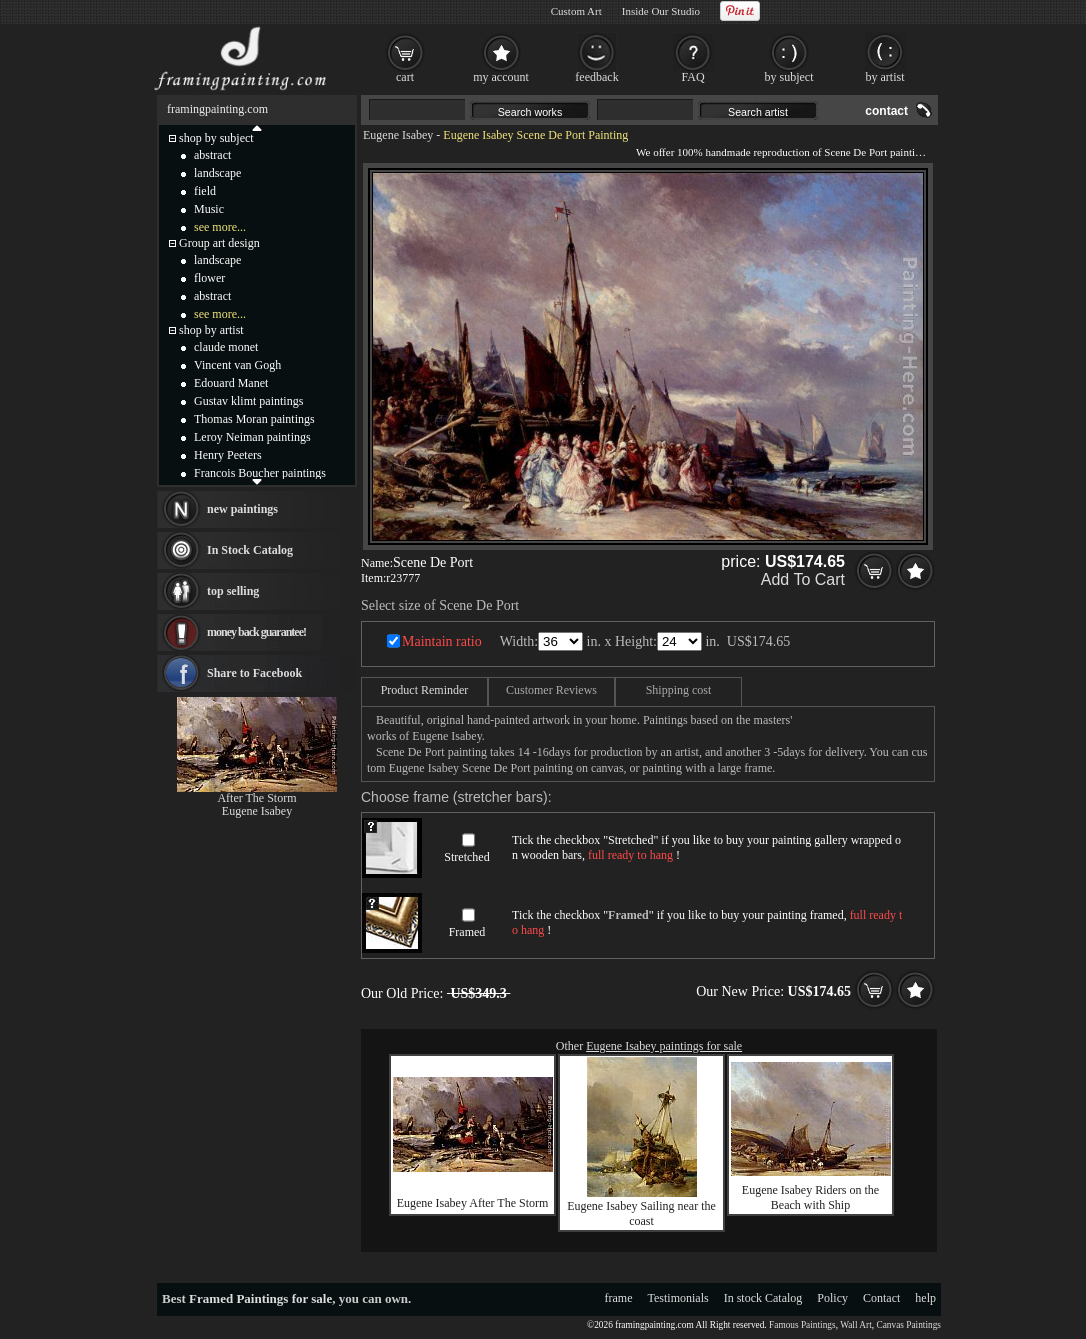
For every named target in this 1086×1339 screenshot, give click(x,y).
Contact (881, 1298)
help (925, 1298)
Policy (832, 1298)
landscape (217, 173)
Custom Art (576, 11)
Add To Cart (803, 579)
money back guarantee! (256, 632)
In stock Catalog (763, 1298)
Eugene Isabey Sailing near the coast (641, 1213)
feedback (596, 77)
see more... (220, 227)
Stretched (466, 857)
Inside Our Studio (661, 11)
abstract (212, 155)
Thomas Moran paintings (254, 419)
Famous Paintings (802, 1325)
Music (209, 209)
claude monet (226, 347)
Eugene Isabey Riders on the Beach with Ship (810, 1197)
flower (209, 278)
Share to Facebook (254, 673)
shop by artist (211, 330)
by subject (789, 77)
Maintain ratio (442, 641)
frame (619, 1298)
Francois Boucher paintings (260, 473)
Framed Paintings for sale (260, 1298)
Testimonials (678, 1298)
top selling (233, 591)
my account (501, 77)
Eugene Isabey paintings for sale (664, 1046)
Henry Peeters (228, 455)
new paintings (242, 509)
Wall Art (856, 1325)
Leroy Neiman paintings (252, 437)
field (205, 191)
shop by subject (216, 138)
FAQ (692, 77)
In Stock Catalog (250, 550)
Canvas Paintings (908, 1325)
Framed (467, 932)
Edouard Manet (231, 383)
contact (886, 111)
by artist (885, 77)
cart (405, 77)
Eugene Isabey (398, 135)
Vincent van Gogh (237, 365)
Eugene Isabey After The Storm (473, 1203)
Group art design (219, 243)
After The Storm (256, 798)
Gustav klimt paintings (248, 401)
